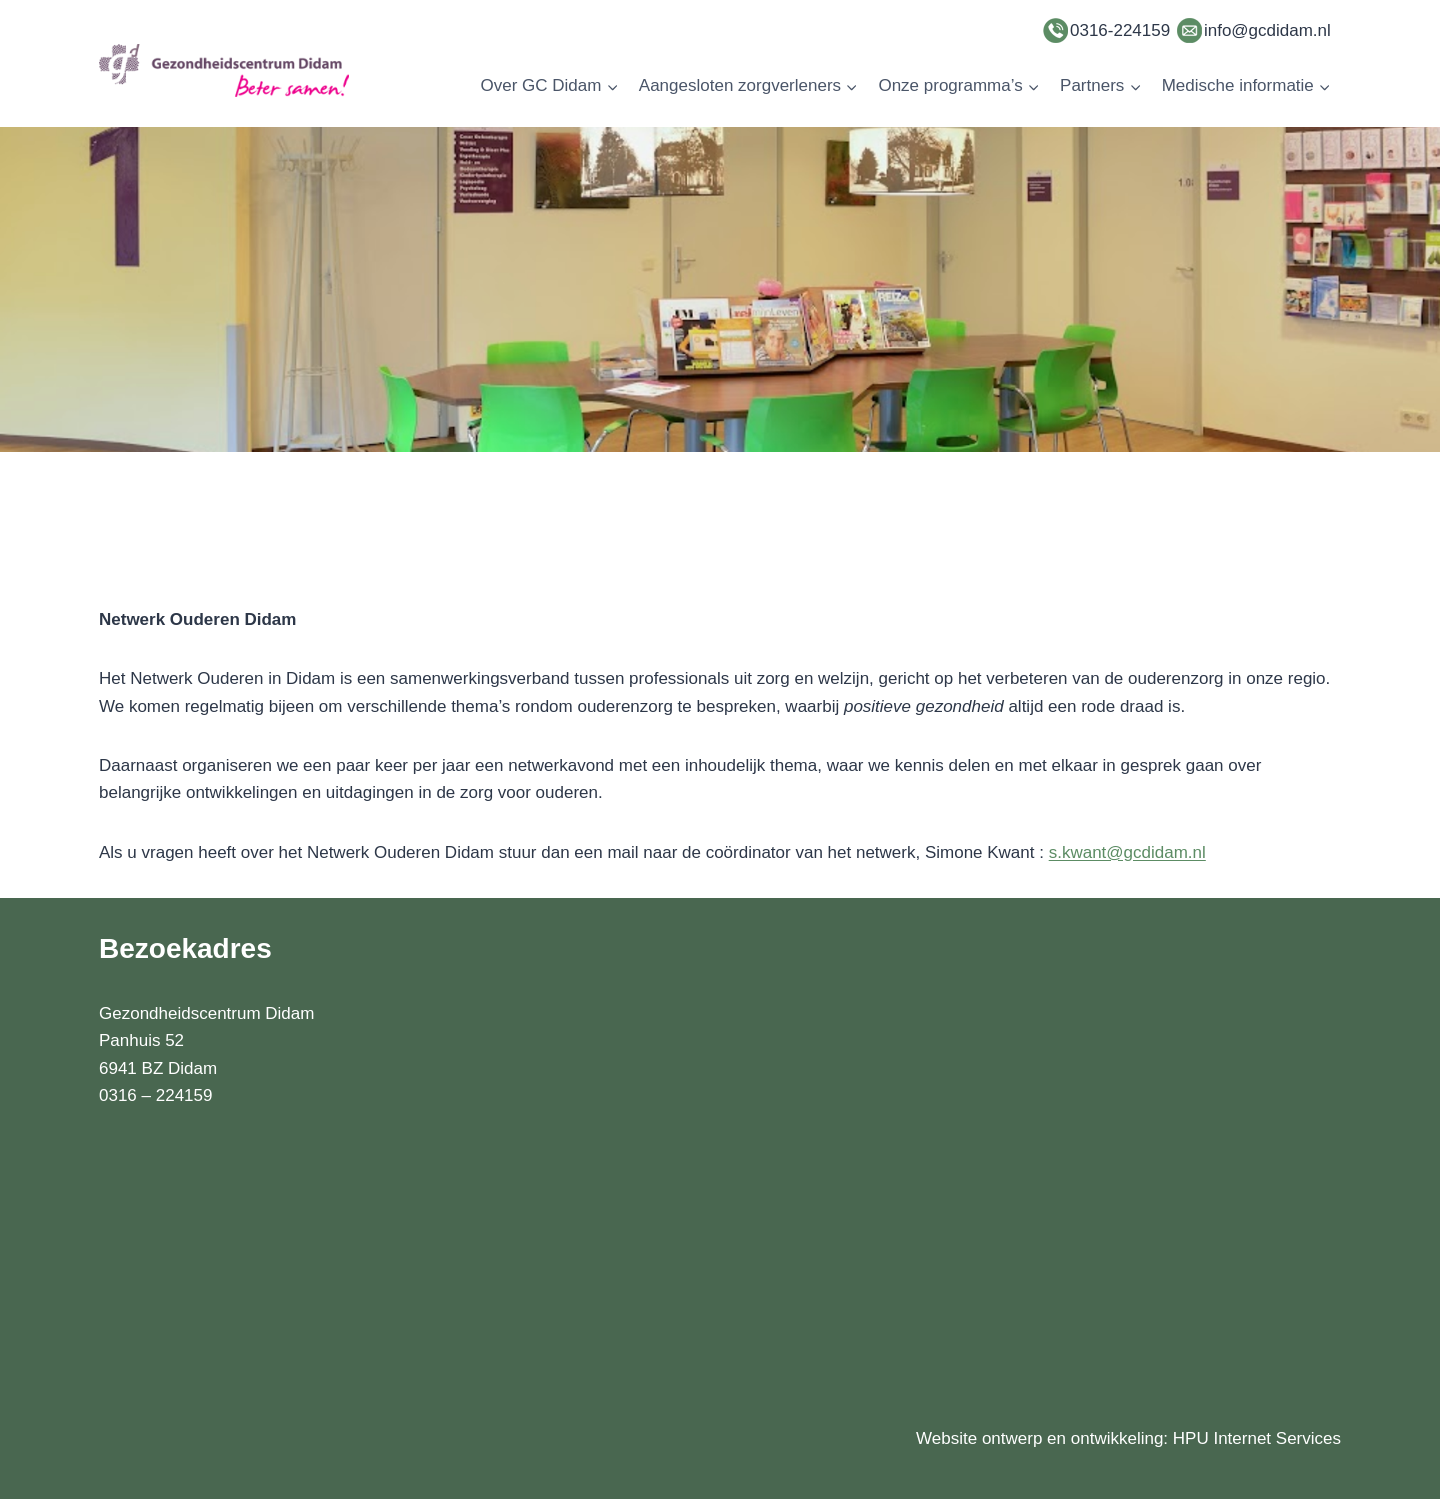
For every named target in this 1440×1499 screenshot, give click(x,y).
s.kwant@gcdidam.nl (1127, 852)
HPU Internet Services (1257, 1438)
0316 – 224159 (155, 1095)
